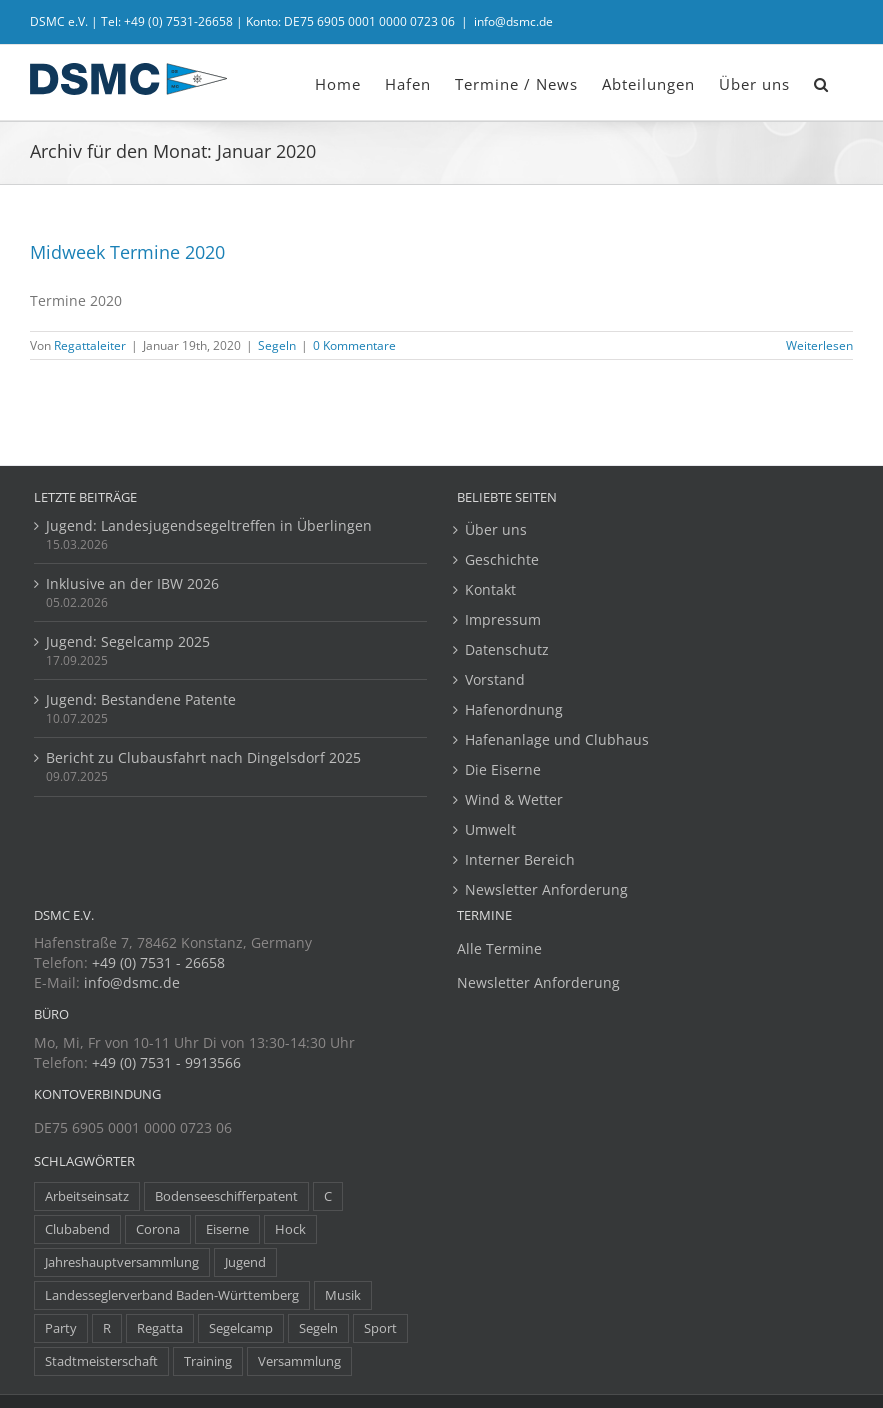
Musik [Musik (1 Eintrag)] (343, 1295)
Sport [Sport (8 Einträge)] (380, 1328)
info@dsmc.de (513, 21)
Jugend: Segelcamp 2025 (128, 641)
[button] (821, 82)
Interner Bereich (520, 859)
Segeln (277, 345)
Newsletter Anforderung (546, 889)
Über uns (496, 529)
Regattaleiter (90, 345)
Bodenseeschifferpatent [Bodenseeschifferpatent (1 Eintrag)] (226, 1196)
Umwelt (490, 829)
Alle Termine (499, 948)
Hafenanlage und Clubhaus (557, 739)
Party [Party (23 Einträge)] (61, 1328)
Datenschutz (507, 649)
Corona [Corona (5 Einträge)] (158, 1229)
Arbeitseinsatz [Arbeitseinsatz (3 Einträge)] (87, 1196)
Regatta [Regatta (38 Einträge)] (160, 1328)
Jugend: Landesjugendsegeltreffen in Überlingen (209, 525)
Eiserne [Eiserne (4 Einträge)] (227, 1229)
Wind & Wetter (514, 799)
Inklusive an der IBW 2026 (132, 583)
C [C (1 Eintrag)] (328, 1196)
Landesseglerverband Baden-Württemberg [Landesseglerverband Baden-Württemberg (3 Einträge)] (172, 1295)
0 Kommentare (354, 345)
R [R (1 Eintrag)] (107, 1328)
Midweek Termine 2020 (127, 252)
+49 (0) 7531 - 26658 (158, 962)
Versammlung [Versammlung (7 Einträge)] (299, 1361)
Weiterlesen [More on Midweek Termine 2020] (819, 345)
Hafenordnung (514, 709)
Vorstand (495, 679)
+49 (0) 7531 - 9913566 (166, 1062)
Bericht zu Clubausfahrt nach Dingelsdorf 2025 (203, 757)
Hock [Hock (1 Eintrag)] (290, 1229)
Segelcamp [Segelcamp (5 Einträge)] (241, 1328)
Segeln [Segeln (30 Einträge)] (318, 1328)
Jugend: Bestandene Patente (141, 699)
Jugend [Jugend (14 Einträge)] (245, 1262)
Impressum (503, 619)
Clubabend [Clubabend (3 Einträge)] (77, 1229)
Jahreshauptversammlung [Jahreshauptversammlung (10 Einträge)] (122, 1262)
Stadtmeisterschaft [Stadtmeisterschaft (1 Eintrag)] (101, 1361)
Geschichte (502, 559)
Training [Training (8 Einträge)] (208, 1361)
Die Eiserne (503, 769)
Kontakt (490, 589)
